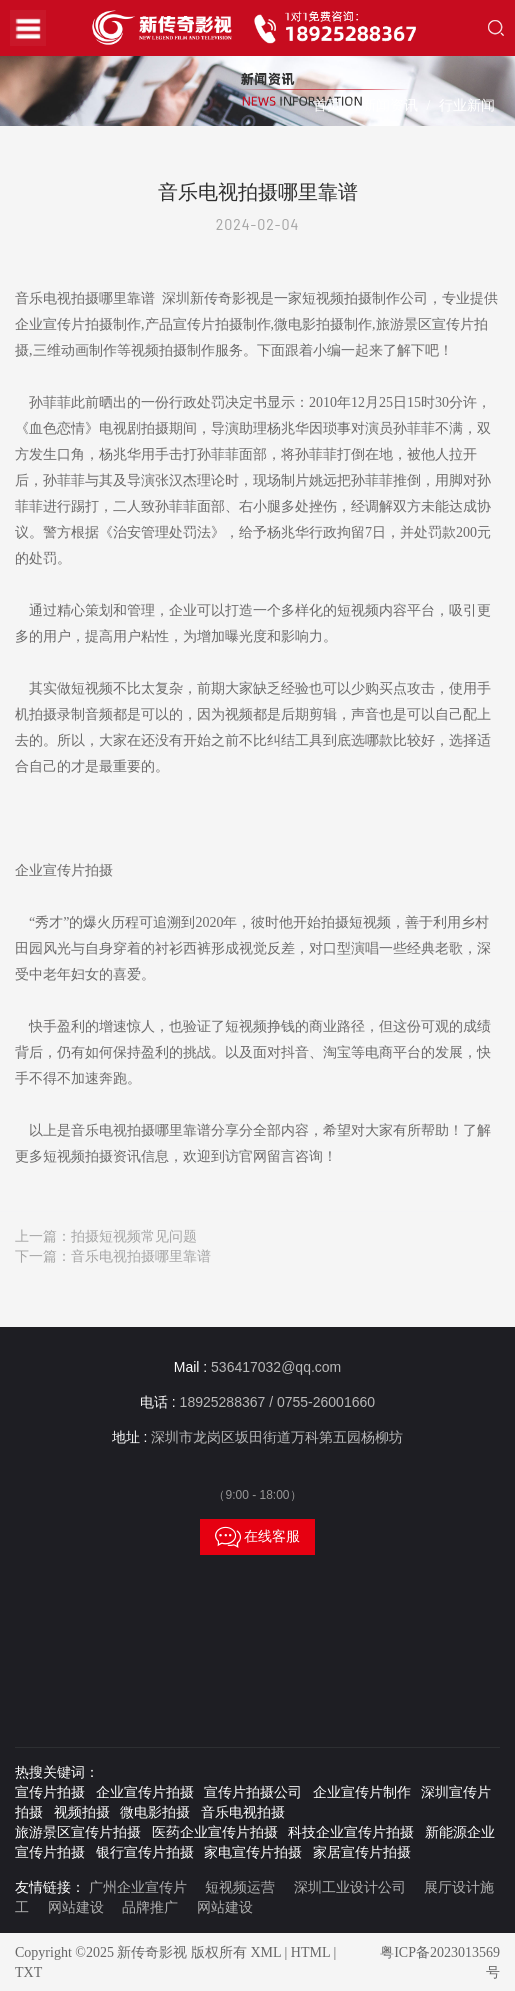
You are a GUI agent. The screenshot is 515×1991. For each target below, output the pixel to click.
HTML (310, 1952)
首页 (327, 105)
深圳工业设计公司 (350, 1887)
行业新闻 (467, 105)
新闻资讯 (390, 105)
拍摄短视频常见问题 (134, 1236)
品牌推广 (150, 1907)
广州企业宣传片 (138, 1887)
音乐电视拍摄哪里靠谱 (141, 1256)
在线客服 (258, 1537)
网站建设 (76, 1907)
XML (265, 1952)
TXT (28, 1972)
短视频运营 (240, 1887)
